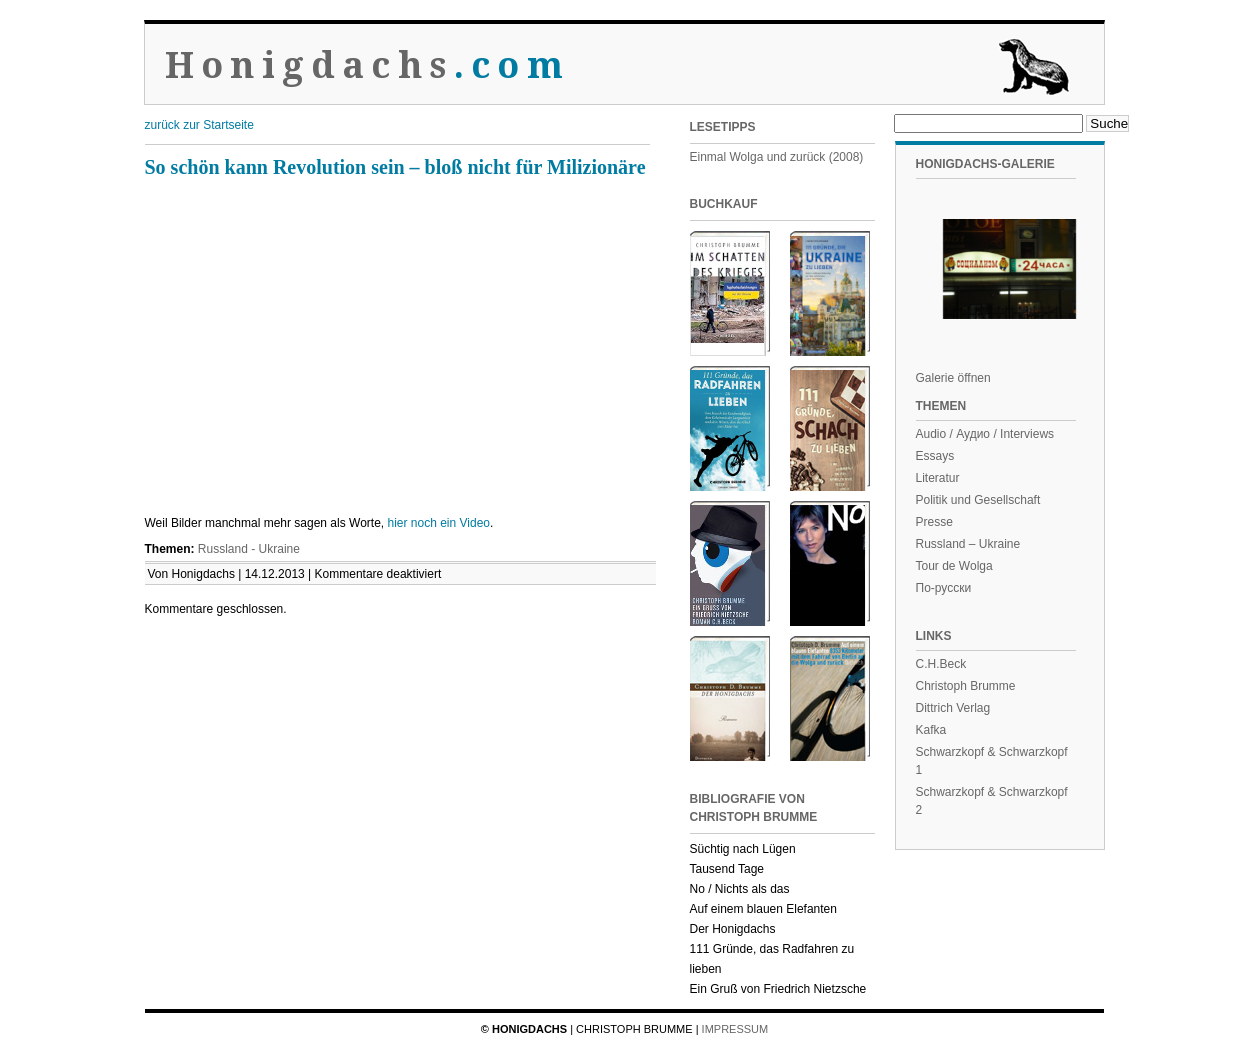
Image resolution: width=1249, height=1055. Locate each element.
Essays (935, 456)
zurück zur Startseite (199, 125)
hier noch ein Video (438, 523)
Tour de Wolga (954, 566)
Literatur (938, 478)
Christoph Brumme (966, 686)
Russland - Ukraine (249, 549)
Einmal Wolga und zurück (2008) (777, 157)
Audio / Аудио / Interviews (985, 434)
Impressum (735, 1029)
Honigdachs (367, 65)
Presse (934, 522)
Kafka (931, 730)
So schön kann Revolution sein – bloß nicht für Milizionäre (395, 167)
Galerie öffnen (953, 378)
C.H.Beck (941, 664)
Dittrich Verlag (953, 708)
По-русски (944, 588)
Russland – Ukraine (968, 544)
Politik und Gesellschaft (978, 500)
